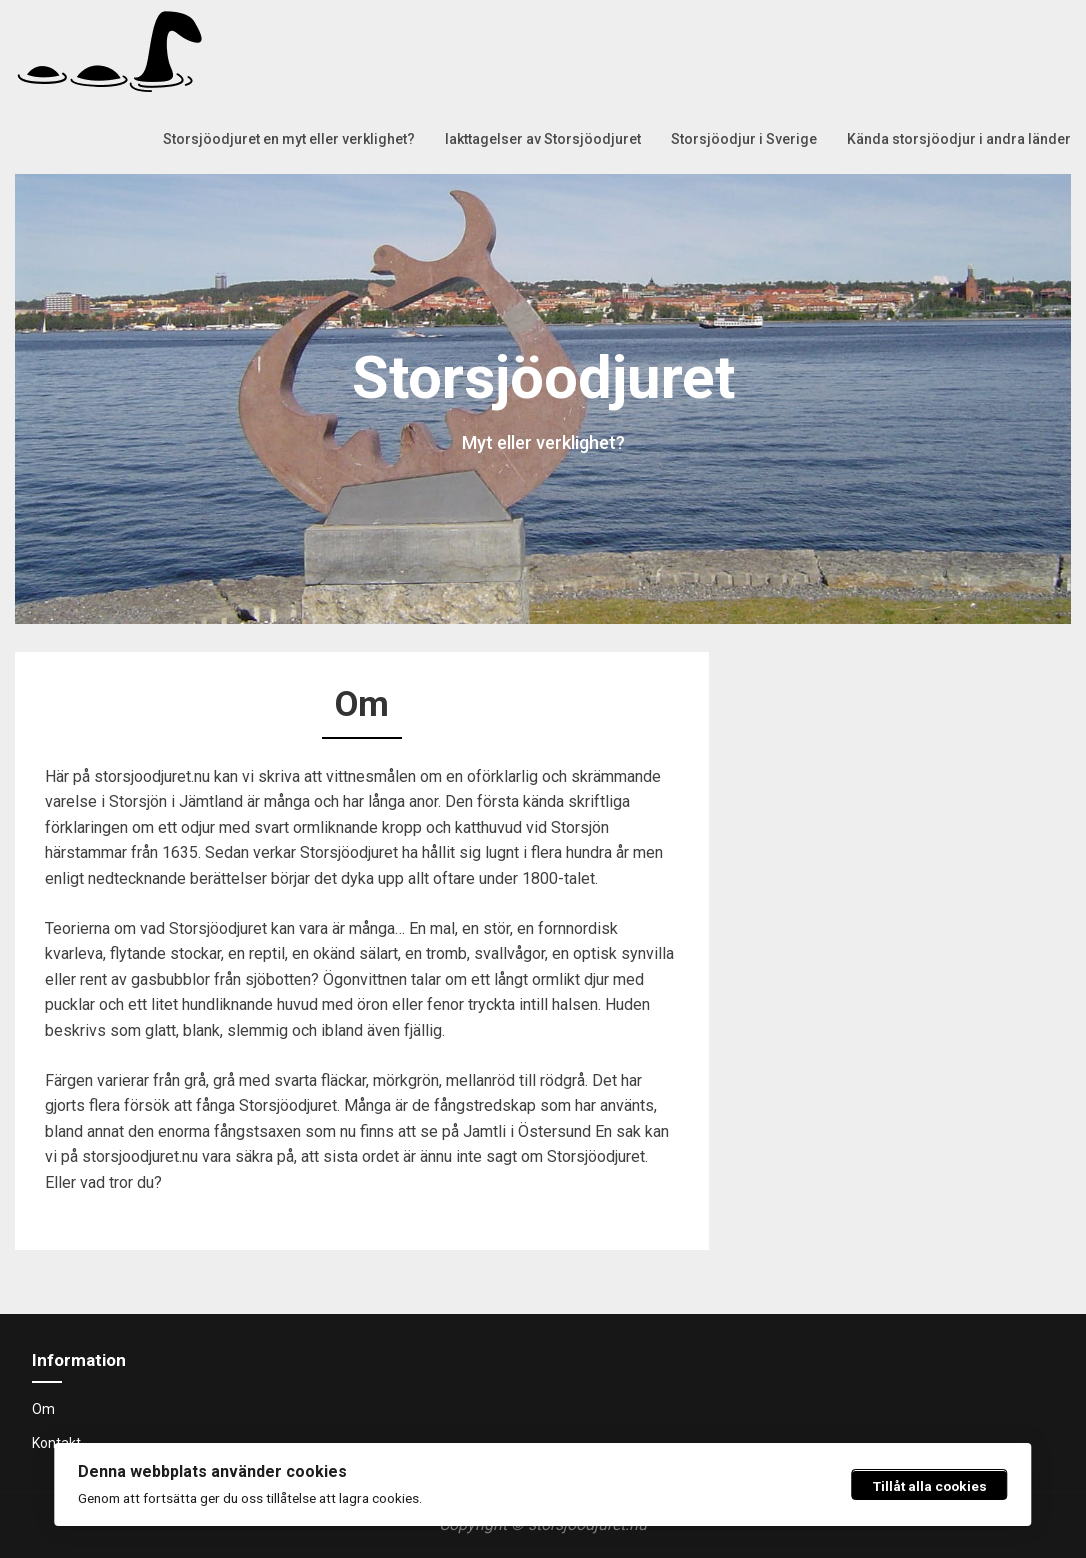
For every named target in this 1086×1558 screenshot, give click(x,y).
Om (43, 1409)
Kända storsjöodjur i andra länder (959, 139)
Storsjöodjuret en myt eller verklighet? (289, 139)
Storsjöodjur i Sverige (744, 139)
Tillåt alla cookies (930, 1486)
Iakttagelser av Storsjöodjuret (543, 139)
